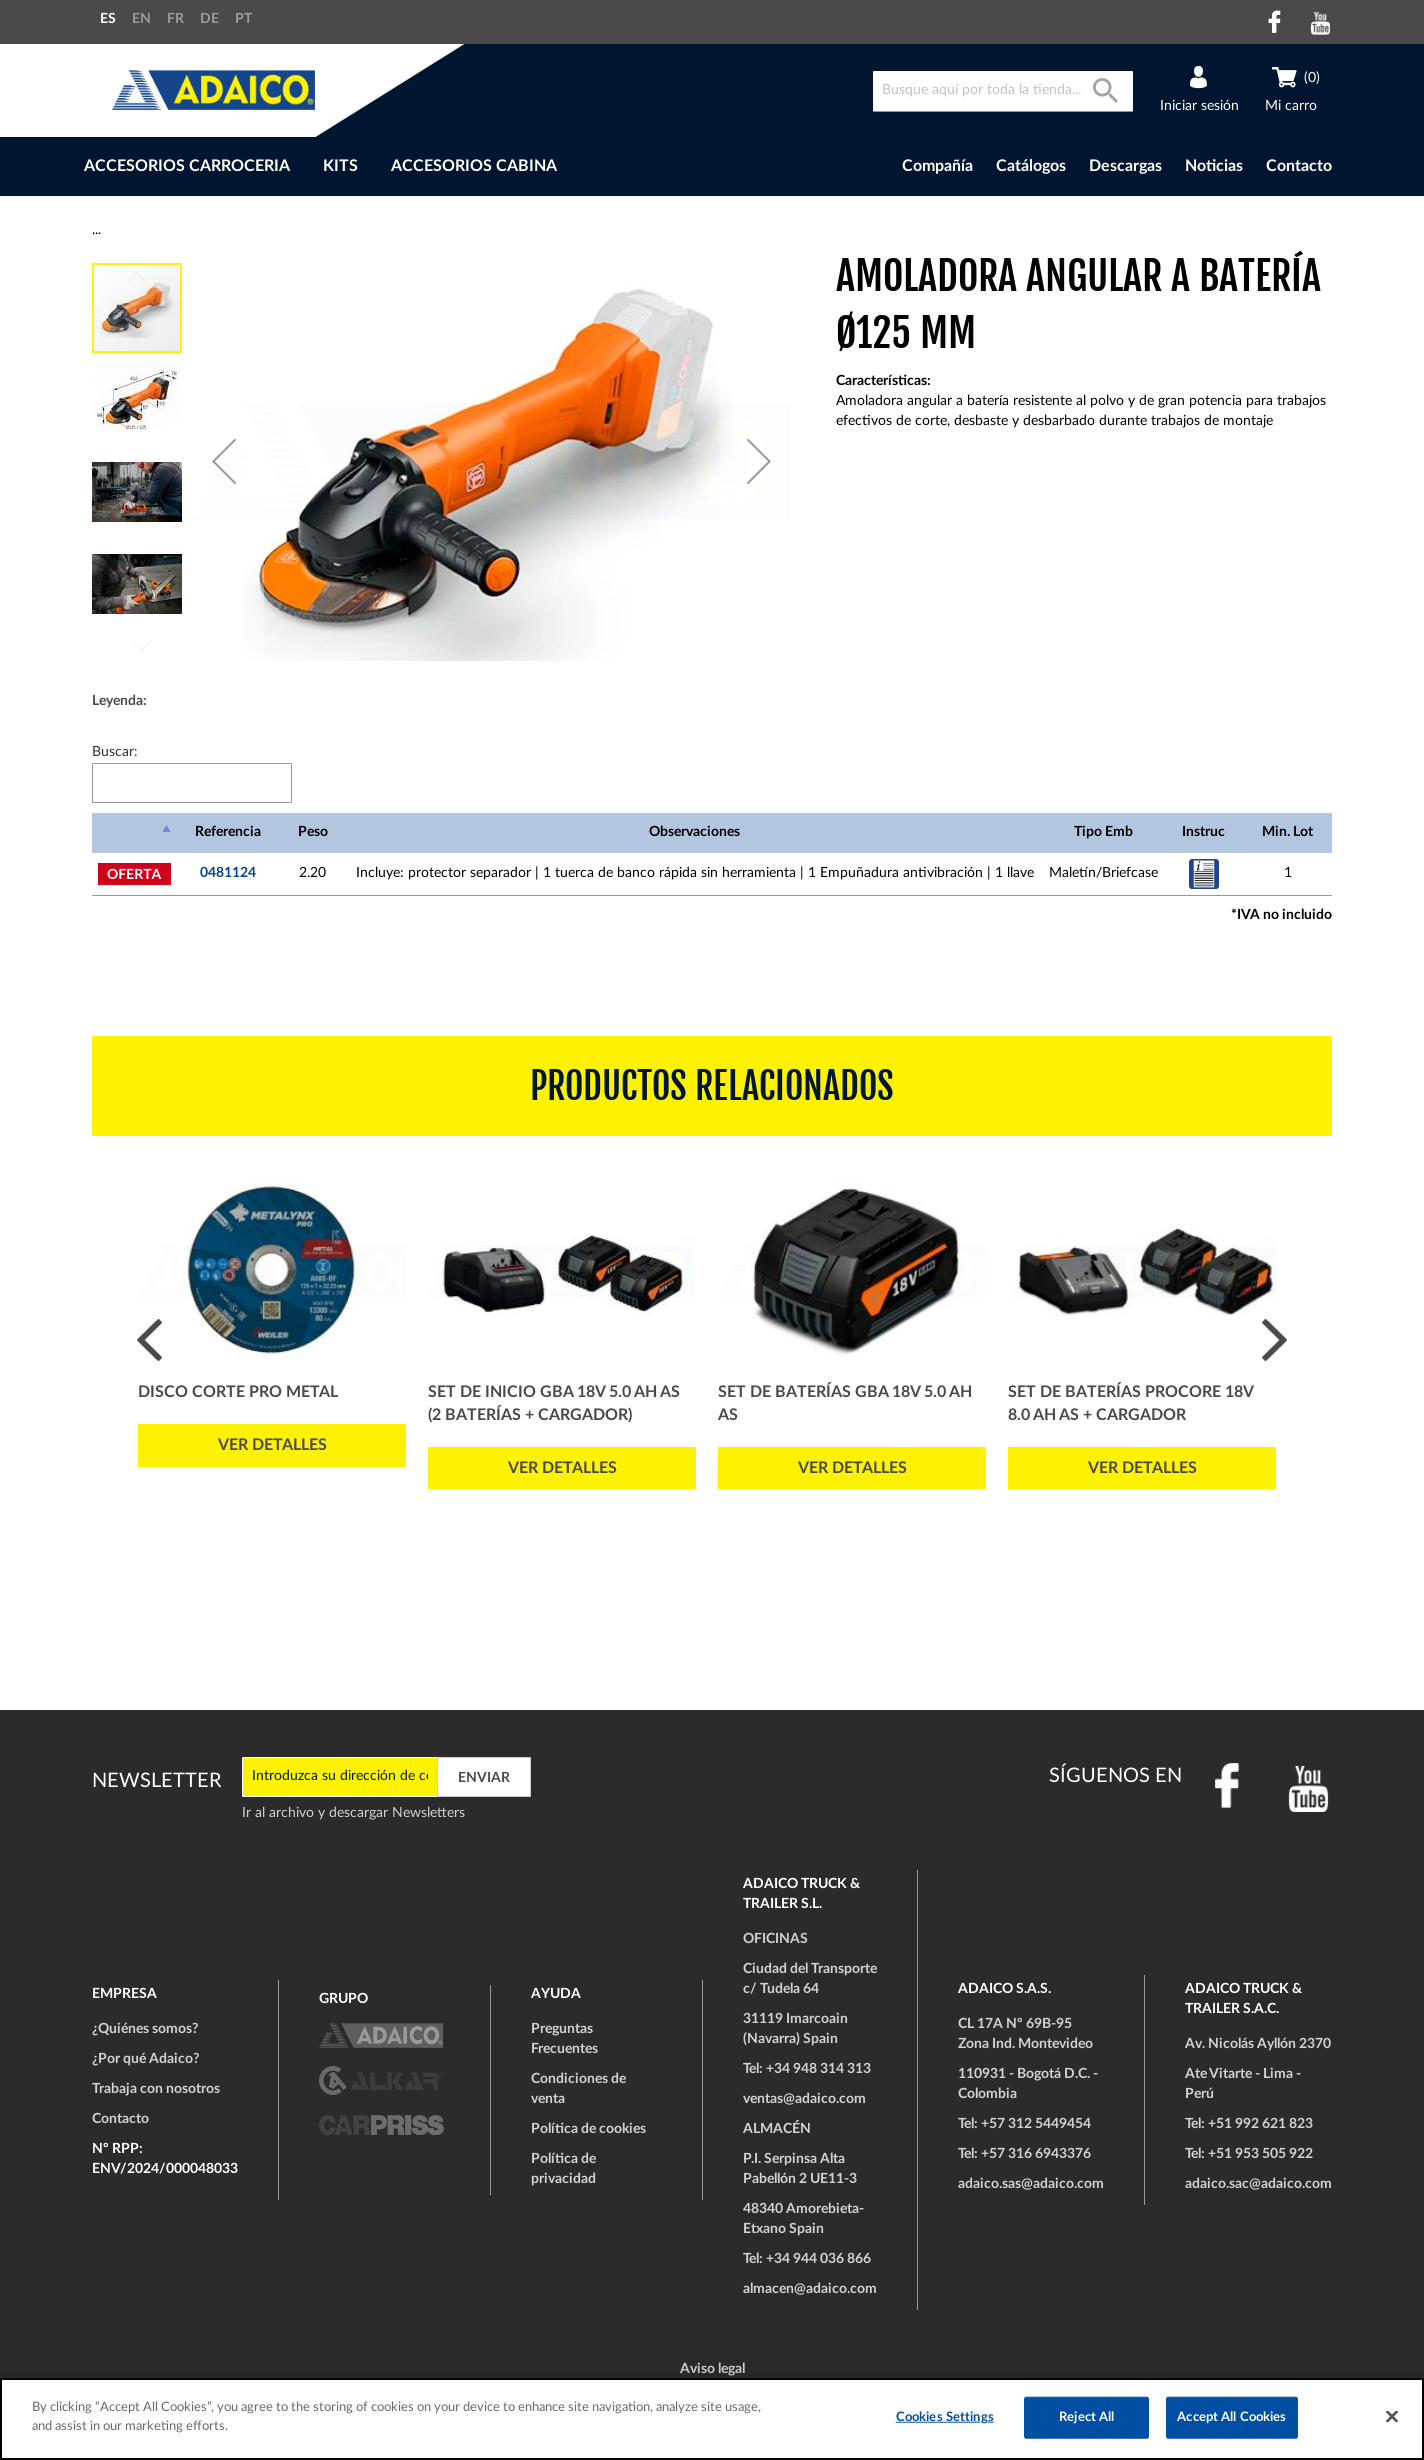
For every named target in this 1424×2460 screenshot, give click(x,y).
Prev (149, 1339)
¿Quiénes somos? (145, 2029)
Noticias (1214, 166)
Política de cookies (588, 2129)
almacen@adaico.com (810, 2289)
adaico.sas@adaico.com (1031, 2184)
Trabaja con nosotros (156, 2089)
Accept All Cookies (1231, 2417)
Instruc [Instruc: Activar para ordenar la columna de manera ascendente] (1203, 832)
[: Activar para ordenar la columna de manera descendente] (134, 833)
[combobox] (1003, 91)
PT (243, 19)
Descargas (1125, 166)
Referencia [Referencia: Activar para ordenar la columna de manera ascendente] (228, 832)
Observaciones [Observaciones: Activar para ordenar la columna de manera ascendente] (694, 832)
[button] (224, 461)
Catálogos (1031, 166)
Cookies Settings (945, 2417)
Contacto (1299, 166)
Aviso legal (712, 2369)
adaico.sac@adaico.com (1258, 2184)
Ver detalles (272, 1445)
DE (209, 19)
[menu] (430, 166)
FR (175, 19)
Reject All (1086, 2417)
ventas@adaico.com (804, 2099)
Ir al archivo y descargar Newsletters (353, 1813)
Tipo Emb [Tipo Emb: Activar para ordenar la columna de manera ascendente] (1103, 832)
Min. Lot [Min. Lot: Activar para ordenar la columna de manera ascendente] (1287, 832)
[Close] (1392, 2416)
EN (141, 19)
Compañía (937, 166)
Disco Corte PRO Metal (238, 1392)
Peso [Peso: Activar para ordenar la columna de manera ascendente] (313, 832)
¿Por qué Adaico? (145, 2059)
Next (1274, 1339)
